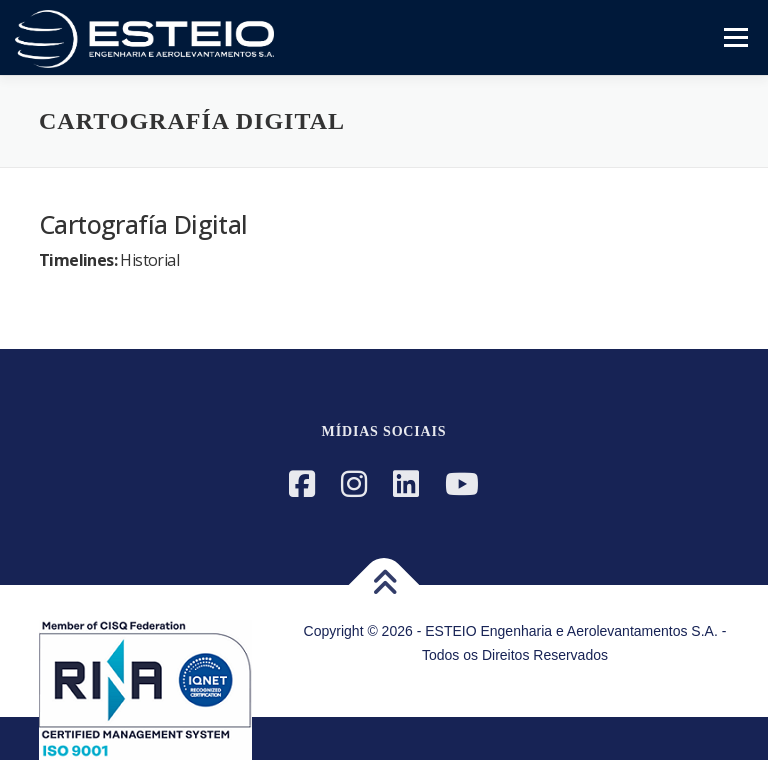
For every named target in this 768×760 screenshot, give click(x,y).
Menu (734, 37)
